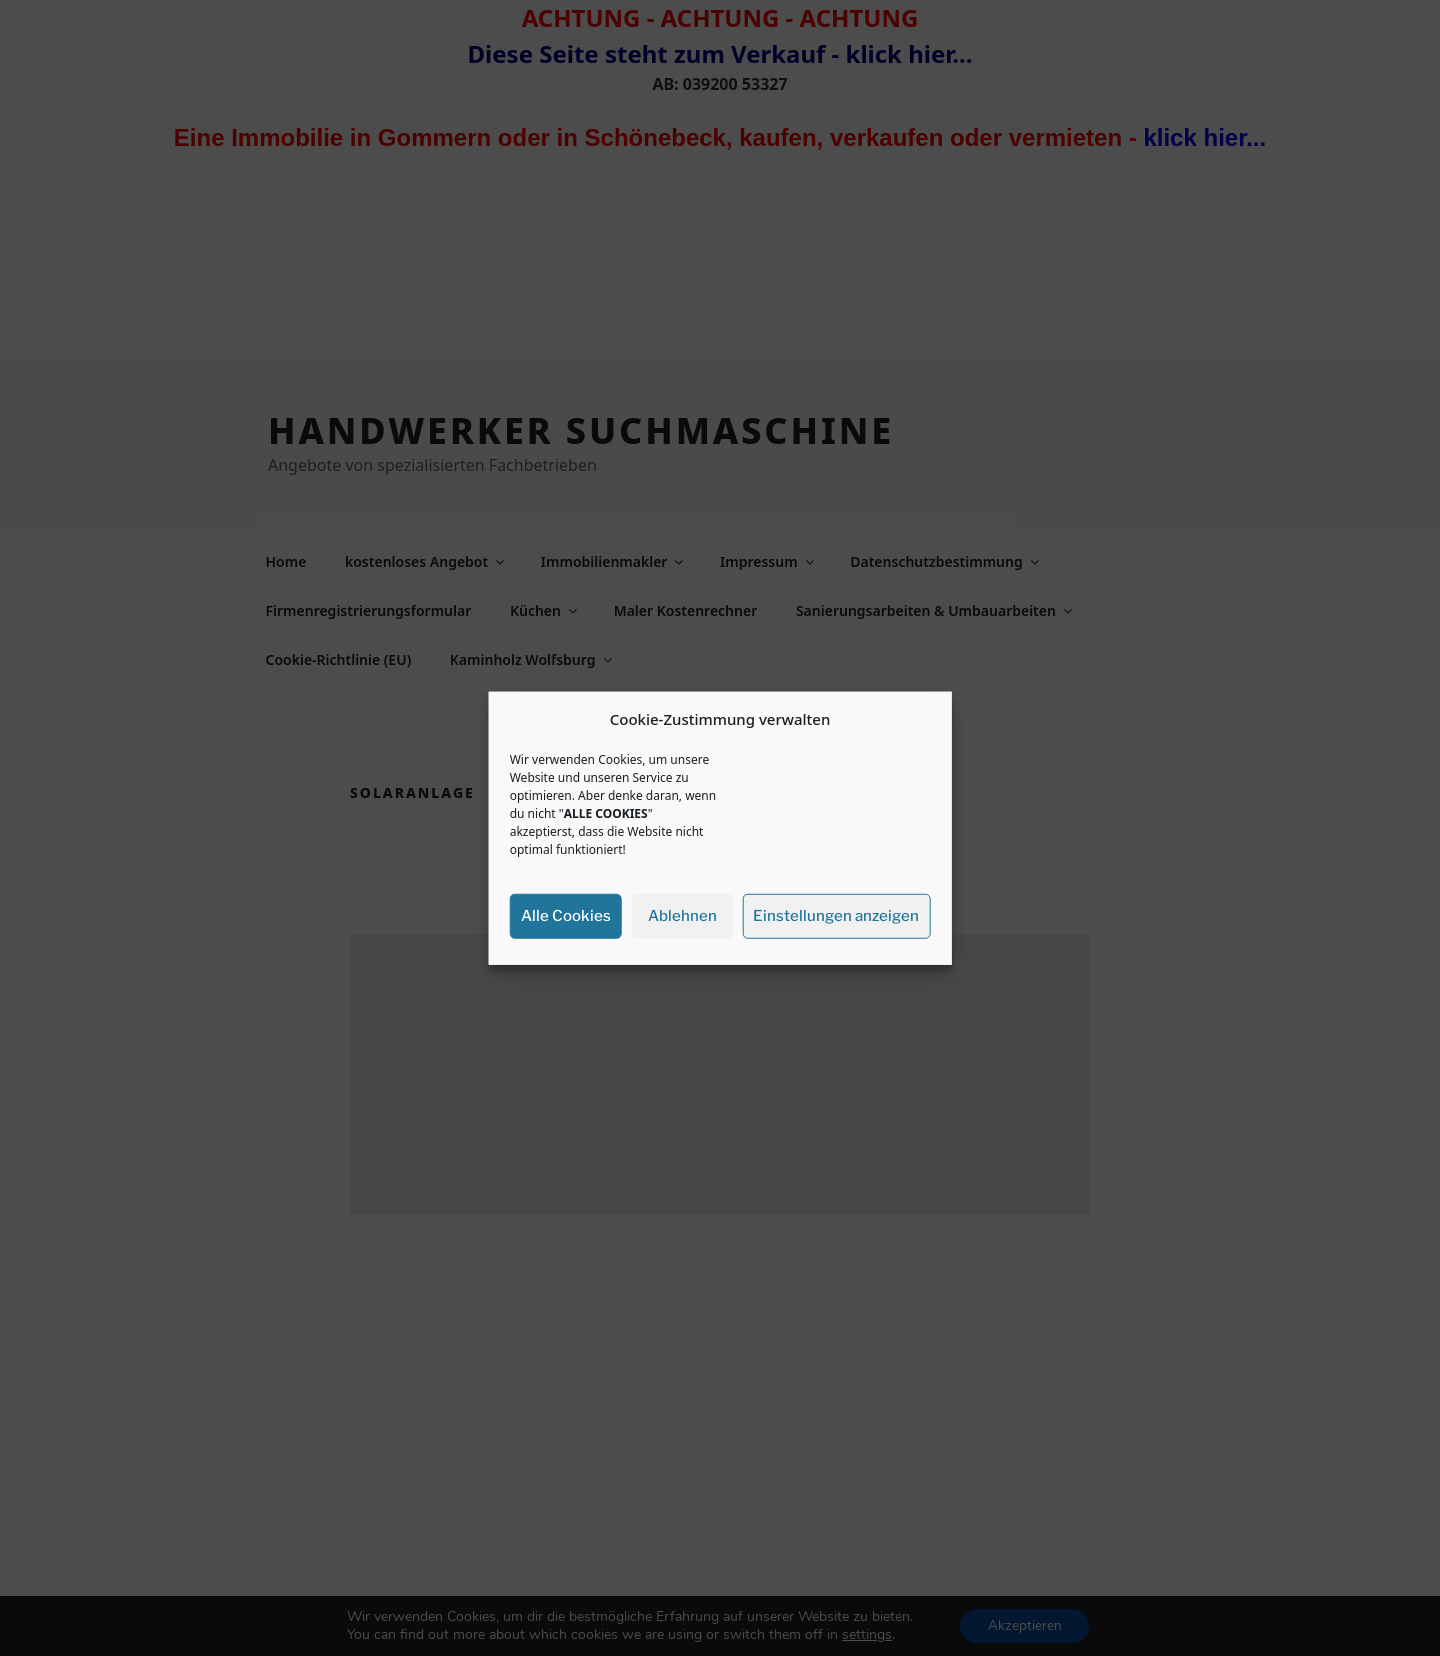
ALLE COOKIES (606, 812)
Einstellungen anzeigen (836, 916)
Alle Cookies (566, 916)
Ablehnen (682, 916)
